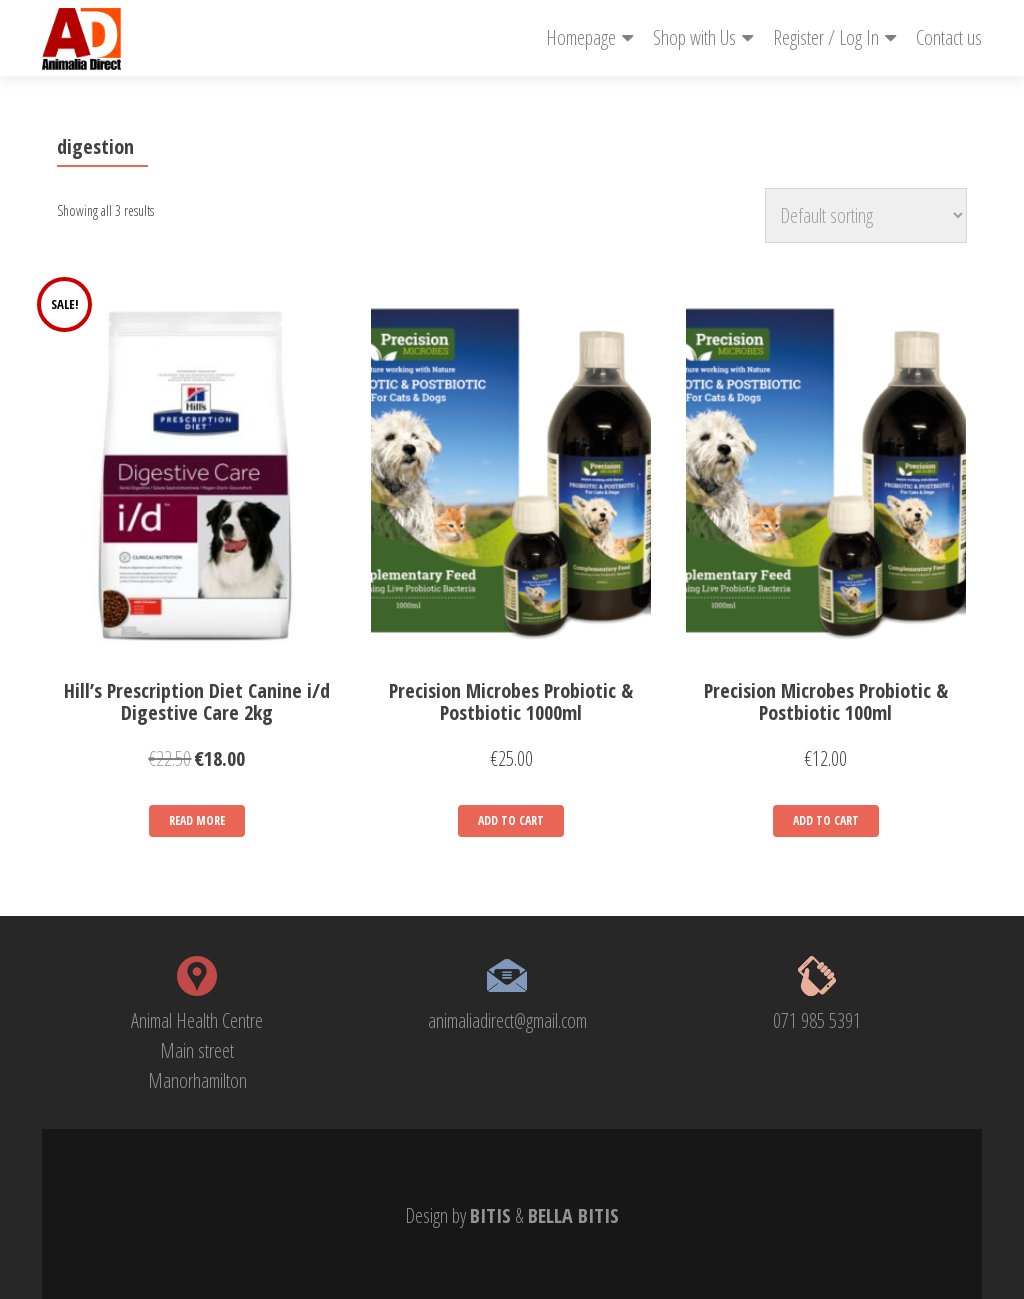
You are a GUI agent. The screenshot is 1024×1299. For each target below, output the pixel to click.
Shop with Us (694, 37)
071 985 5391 (817, 1020)
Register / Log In (826, 37)
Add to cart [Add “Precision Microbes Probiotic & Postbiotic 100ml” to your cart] (826, 820)
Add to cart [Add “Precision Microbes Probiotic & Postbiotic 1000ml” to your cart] (511, 820)
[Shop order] (866, 215)
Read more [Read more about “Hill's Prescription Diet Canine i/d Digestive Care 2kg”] (197, 820)
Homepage (581, 37)
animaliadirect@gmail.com (507, 1020)
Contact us (949, 37)
